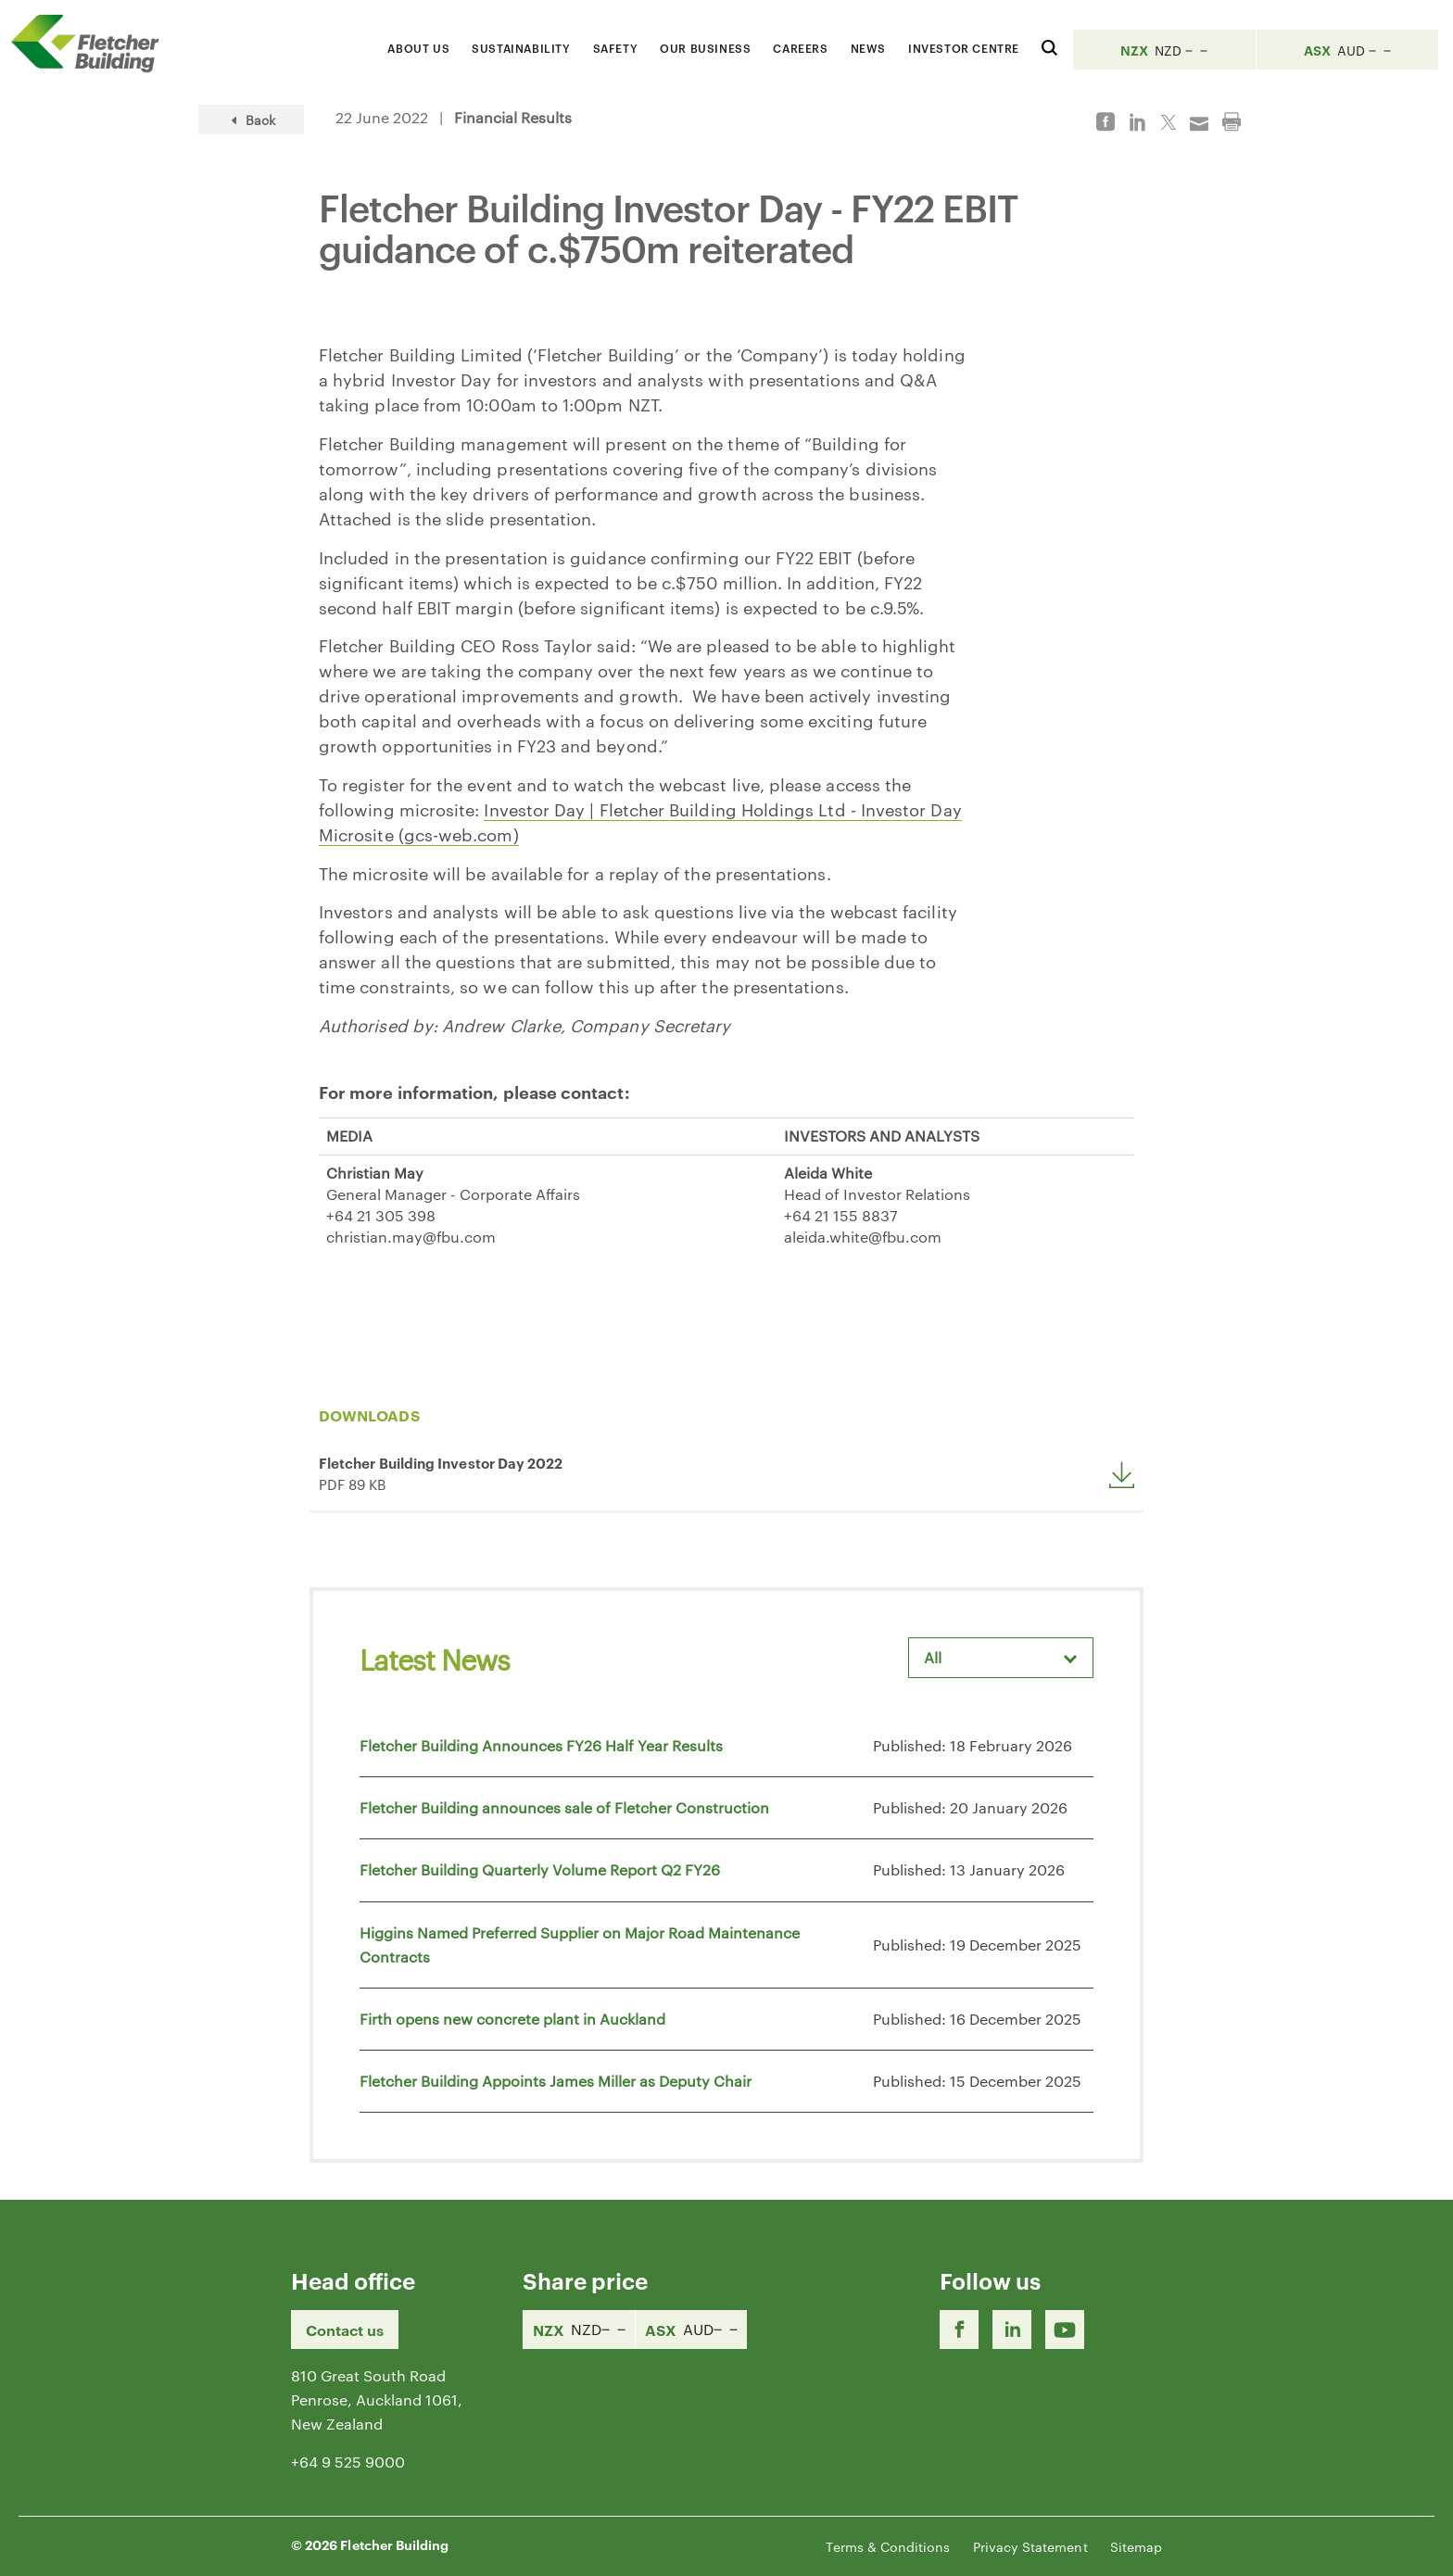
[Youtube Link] (1064, 2329)
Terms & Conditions (888, 2546)
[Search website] (1049, 45)
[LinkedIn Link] (1011, 2329)
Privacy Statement (1030, 2546)
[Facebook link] (959, 2329)
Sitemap (1136, 2546)
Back (251, 119)
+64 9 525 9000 (348, 2461)
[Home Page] (92, 43)
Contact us (345, 2329)
